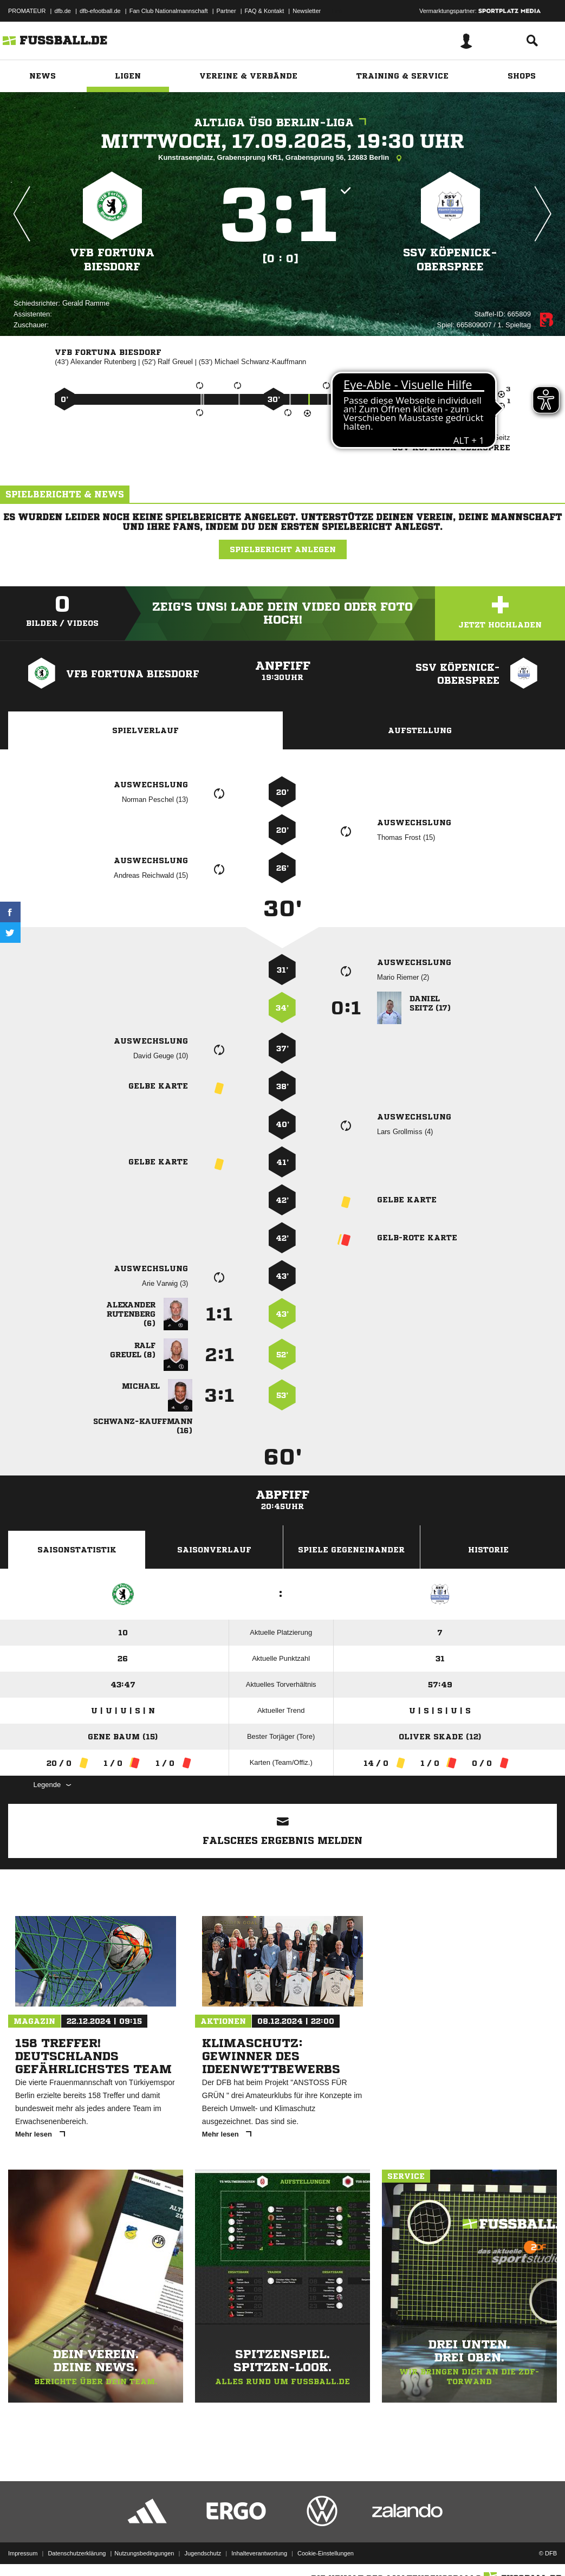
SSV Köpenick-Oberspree (450, 260)
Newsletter (307, 11)
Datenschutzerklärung (77, 2550)
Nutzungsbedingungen (144, 2550)
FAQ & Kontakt (264, 11)
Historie (488, 1550)
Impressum (22, 2550)
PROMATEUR (27, 11)
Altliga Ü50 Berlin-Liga (283, 122)
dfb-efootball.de (100, 11)
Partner (226, 11)
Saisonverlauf (214, 1550)
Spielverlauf (145, 730)
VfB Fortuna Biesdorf (112, 260)
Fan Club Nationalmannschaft (168, 11)
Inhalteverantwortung (259, 2550)
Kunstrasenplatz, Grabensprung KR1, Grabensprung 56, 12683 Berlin (282, 158)
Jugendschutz (202, 2550)
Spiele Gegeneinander (351, 1550)
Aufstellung (420, 730)
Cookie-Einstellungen (325, 2550)
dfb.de (62, 11)
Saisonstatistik (76, 1550)
